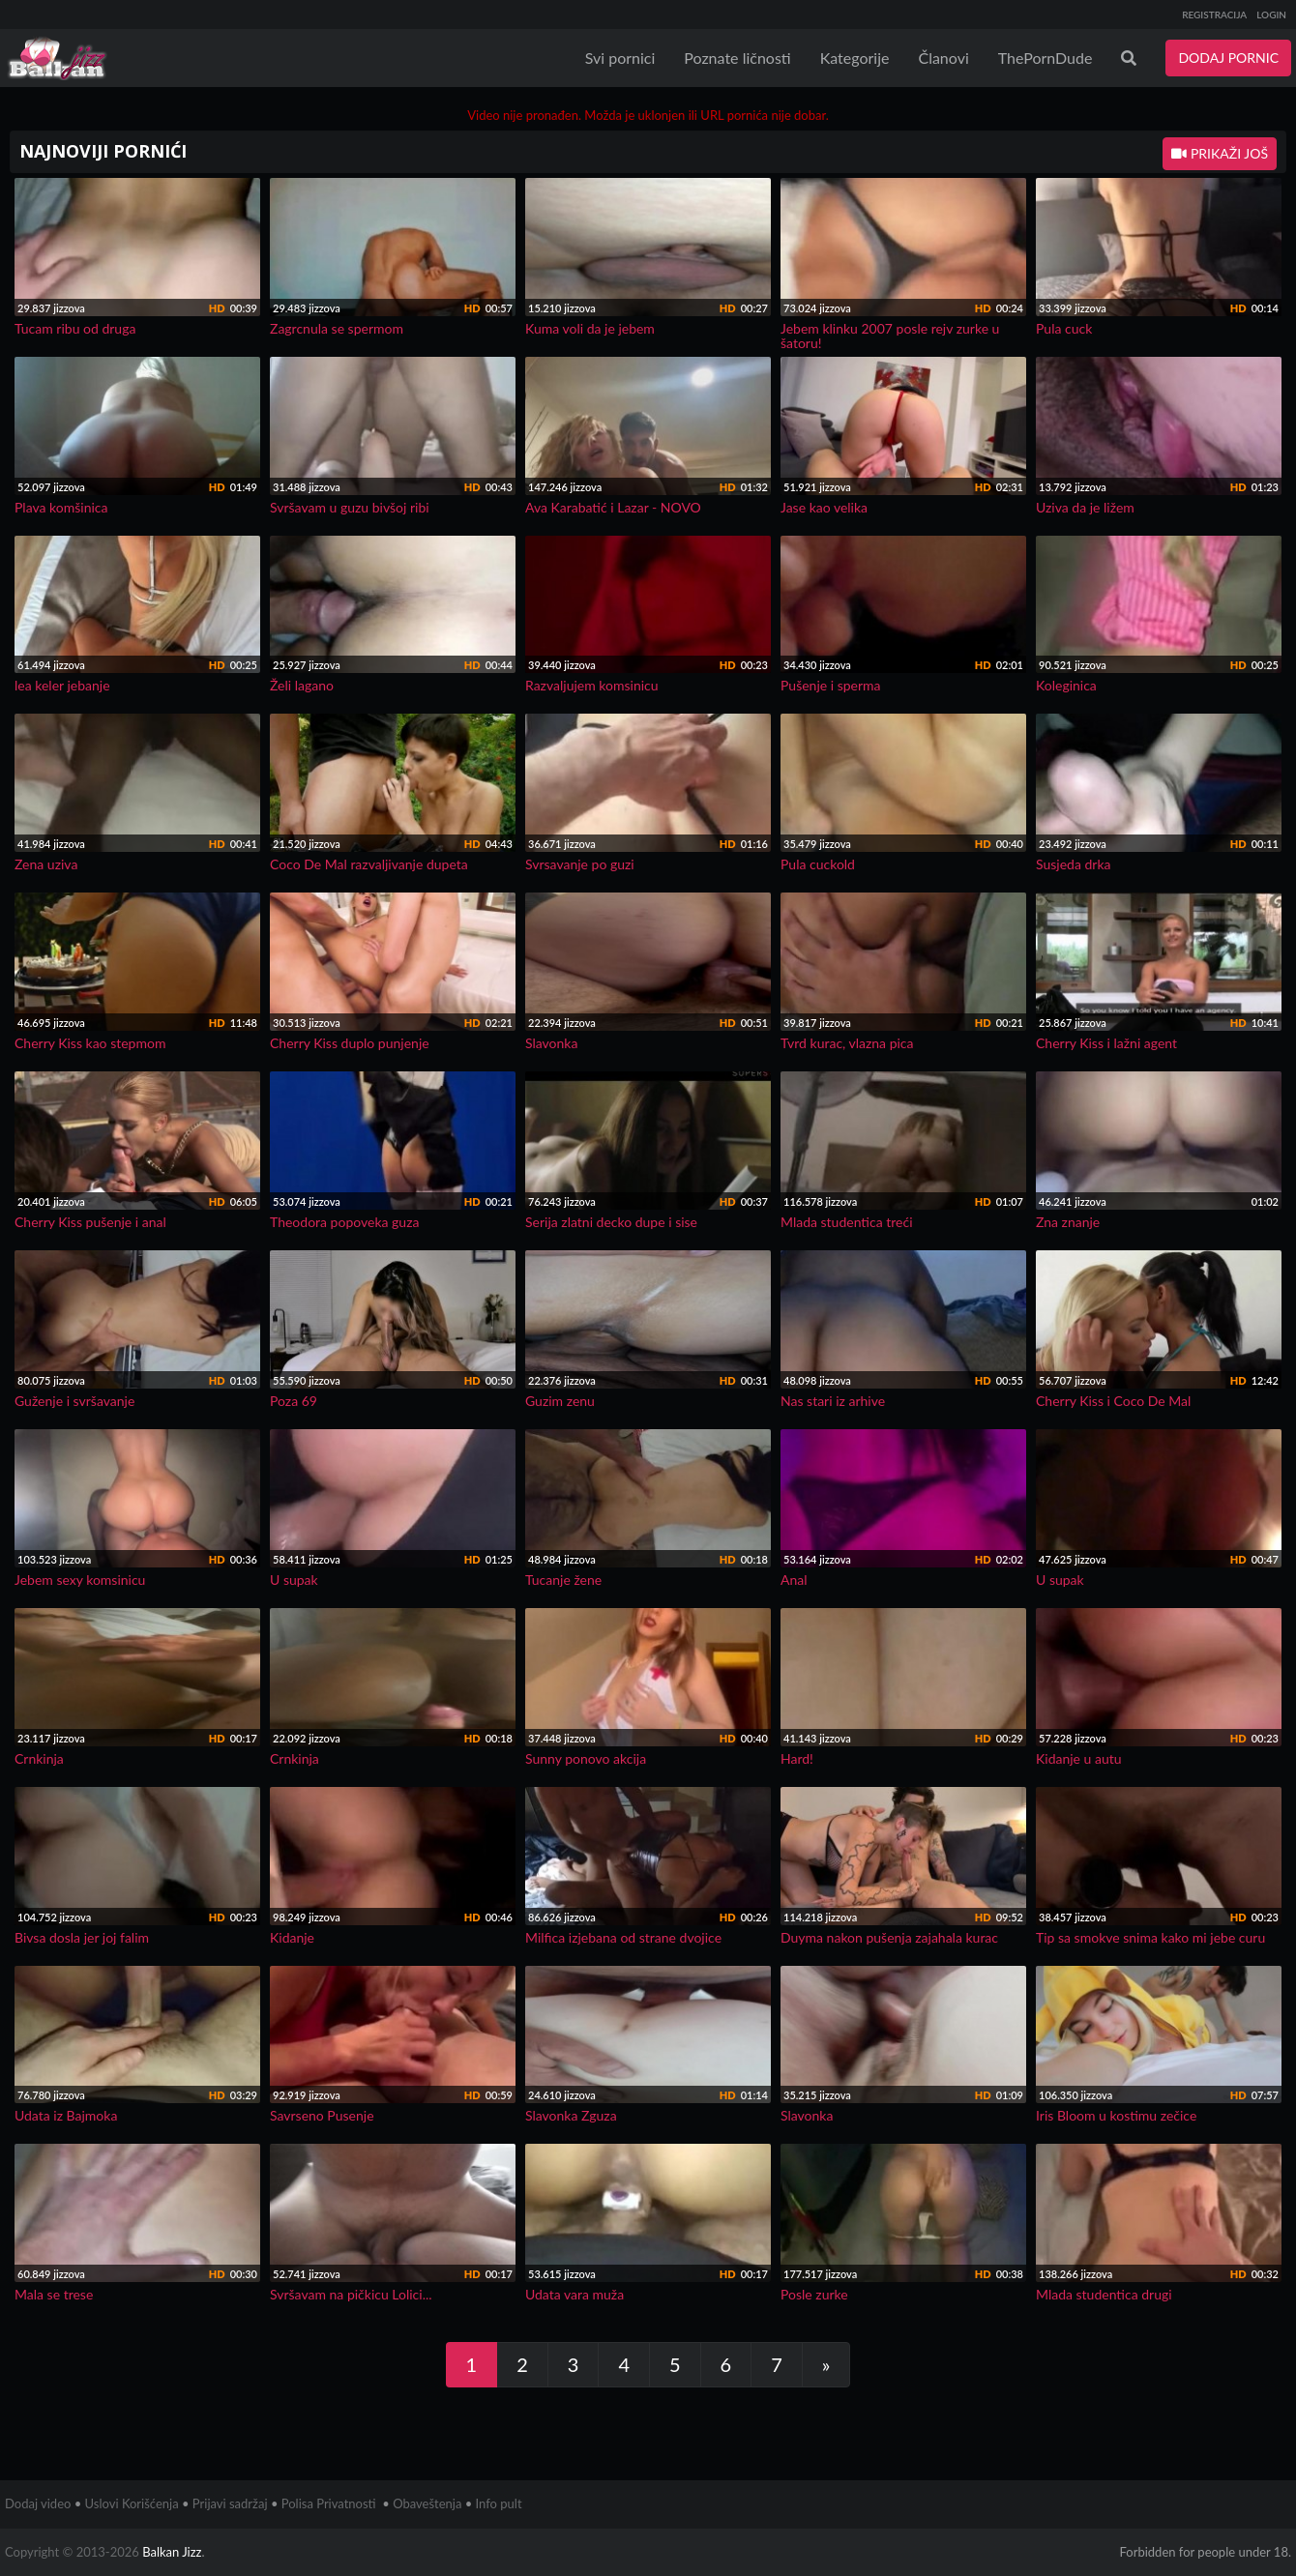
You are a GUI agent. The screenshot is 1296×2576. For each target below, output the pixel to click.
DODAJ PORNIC (1228, 57)
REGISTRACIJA (1214, 14)
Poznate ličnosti (737, 57)
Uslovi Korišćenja (132, 2503)
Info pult (499, 2503)
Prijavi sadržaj (230, 2503)
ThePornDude (1045, 57)
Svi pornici (620, 57)
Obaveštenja (427, 2503)
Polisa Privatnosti (328, 2503)
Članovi (943, 57)
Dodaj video (38, 2503)
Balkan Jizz (171, 2552)
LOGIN (1271, 14)
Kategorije (855, 57)
